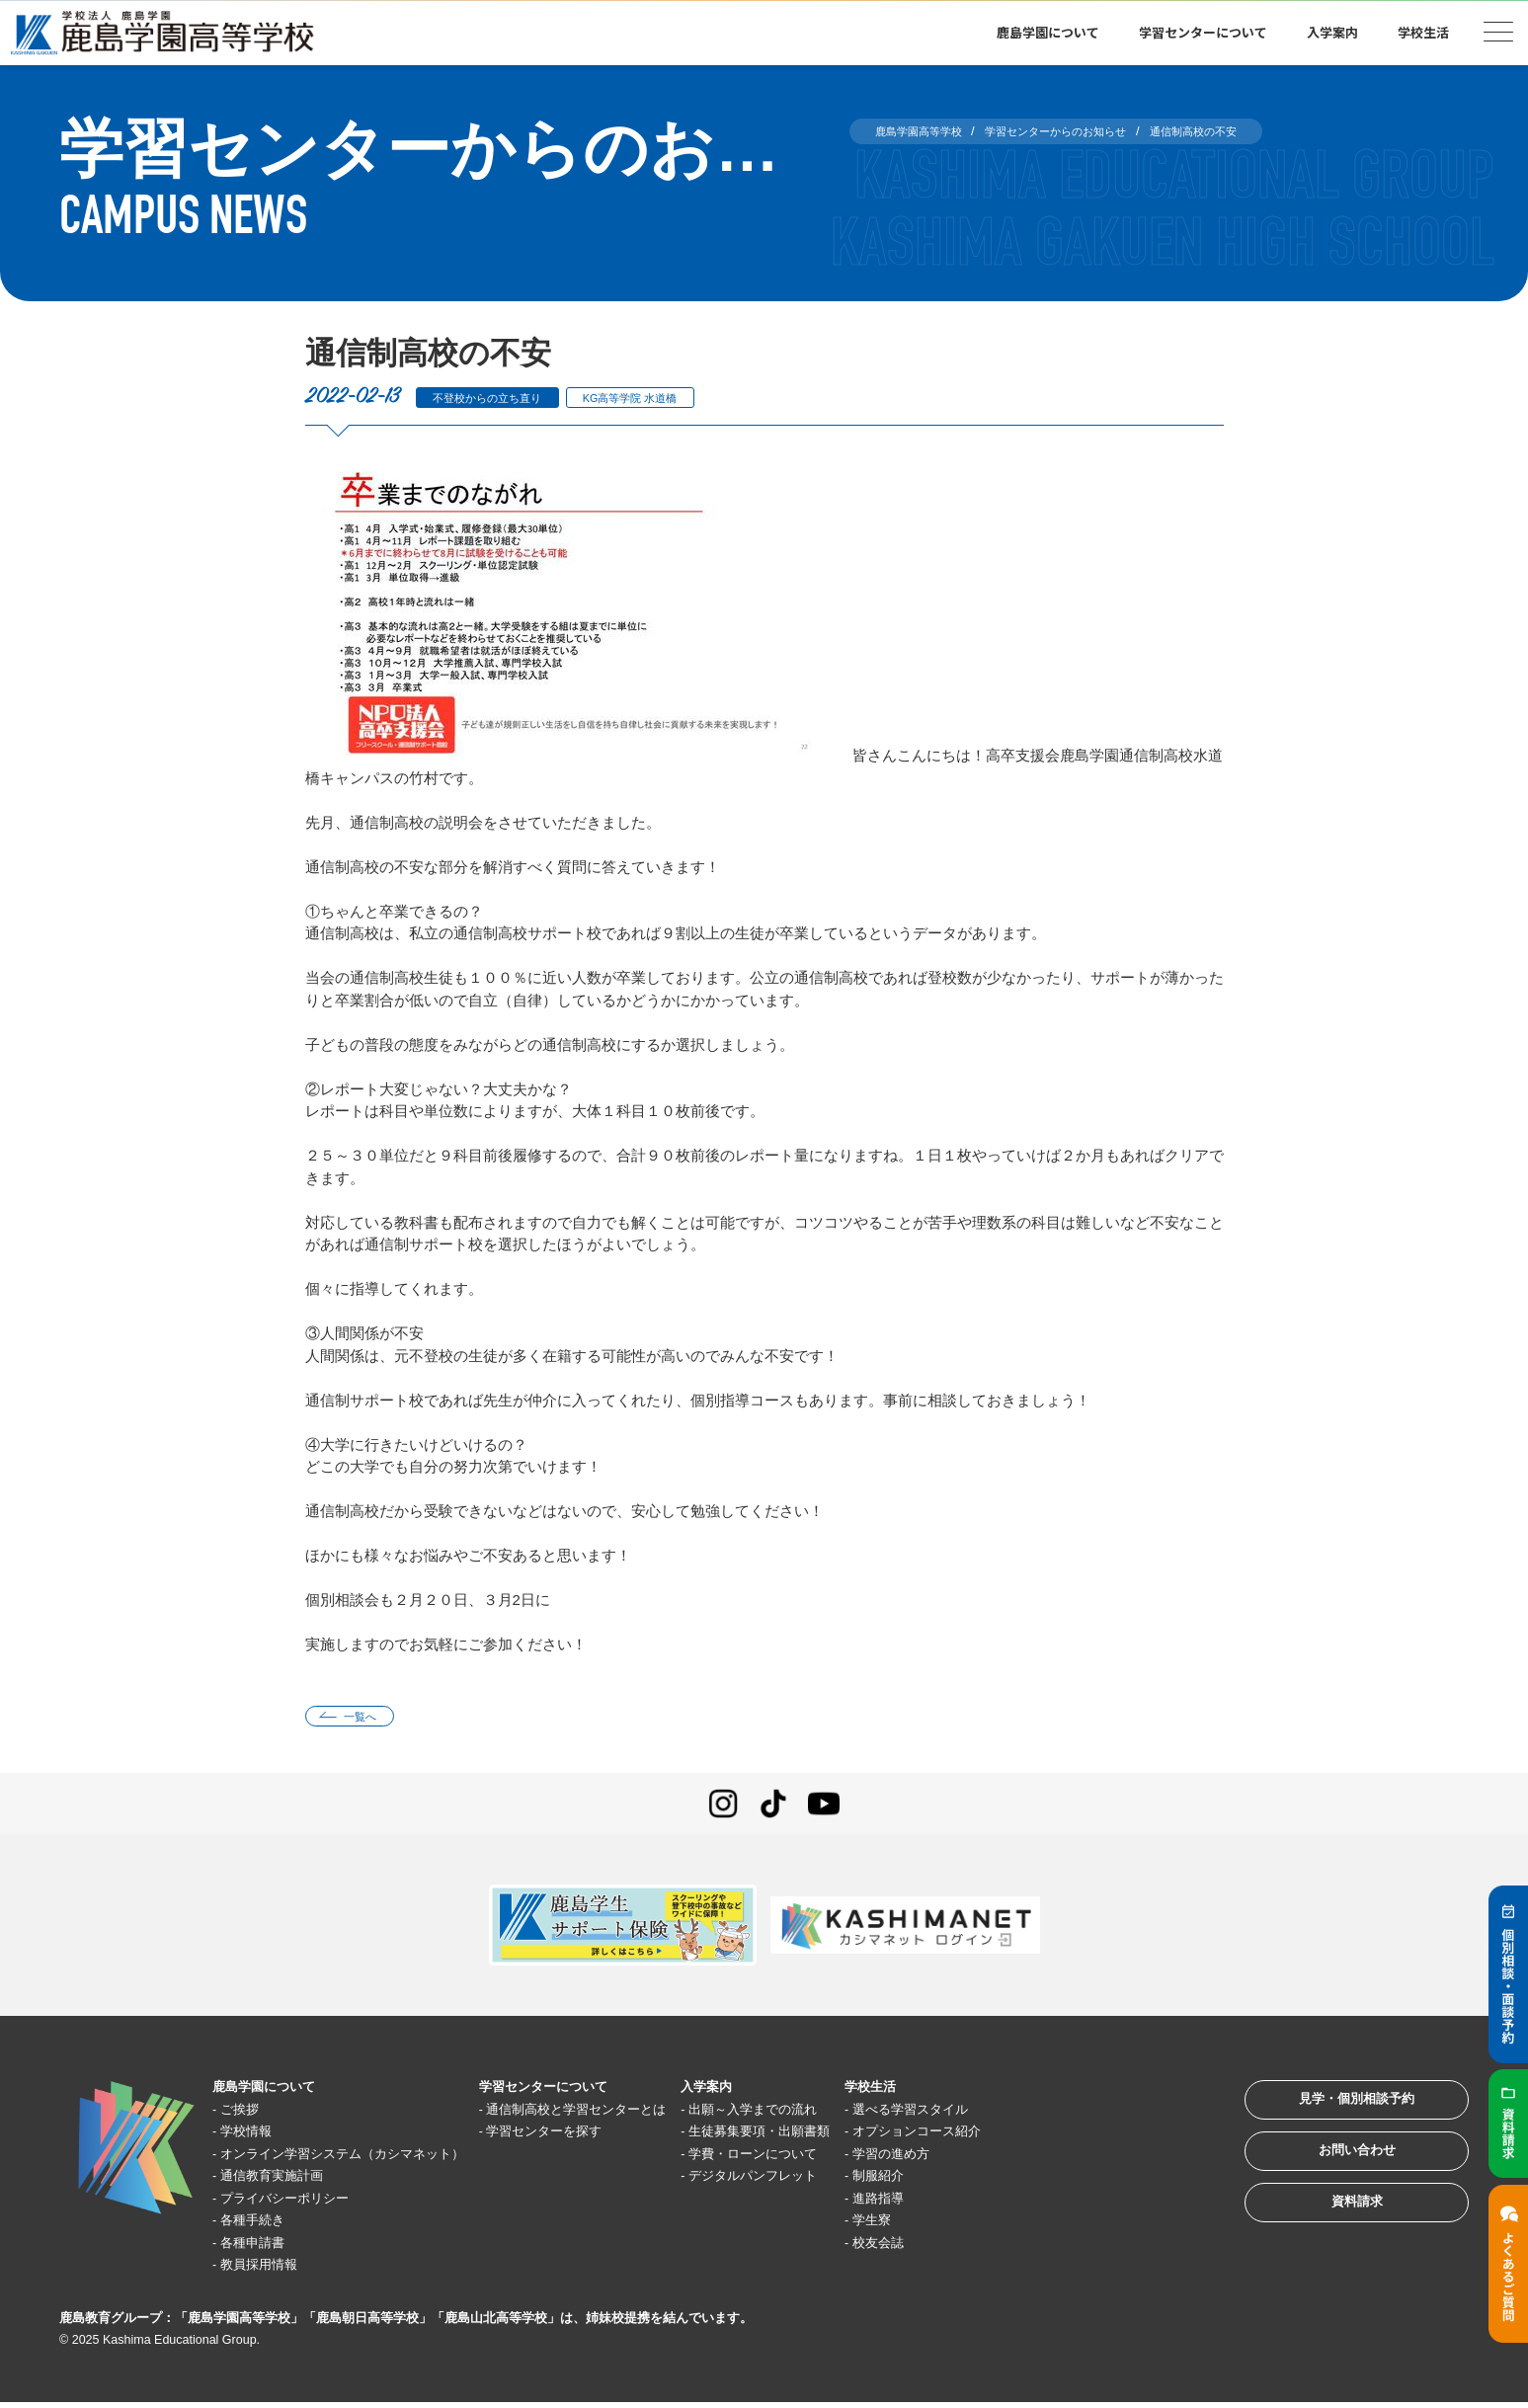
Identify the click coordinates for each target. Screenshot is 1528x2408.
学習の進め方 (994, 2158)
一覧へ (371, 1719)
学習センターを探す (598, 2136)
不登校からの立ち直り (501, 397)
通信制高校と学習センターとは (635, 2114)
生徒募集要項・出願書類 (845, 2136)
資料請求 (1334, 2234)
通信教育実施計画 (285, 2181)
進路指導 (979, 2203)
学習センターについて (1203, 32)
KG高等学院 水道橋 (668, 397)
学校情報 (255, 2136)
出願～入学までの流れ (838, 2114)
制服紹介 (979, 2181)
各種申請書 (263, 2247)
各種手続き (263, 2225)
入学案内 (1332, 32)
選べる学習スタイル (1017, 2114)
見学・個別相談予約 (1335, 2112)
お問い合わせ (1334, 2173)
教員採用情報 (270, 2270)
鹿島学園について (1048, 32)
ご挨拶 (248, 2114)
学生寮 (972, 2225)
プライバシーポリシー (300, 2203)
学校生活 (1423, 32)
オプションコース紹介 (1024, 2136)
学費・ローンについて (838, 2158)
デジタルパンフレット (838, 2181)
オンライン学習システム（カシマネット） (367, 2158)
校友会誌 (979, 2247)
